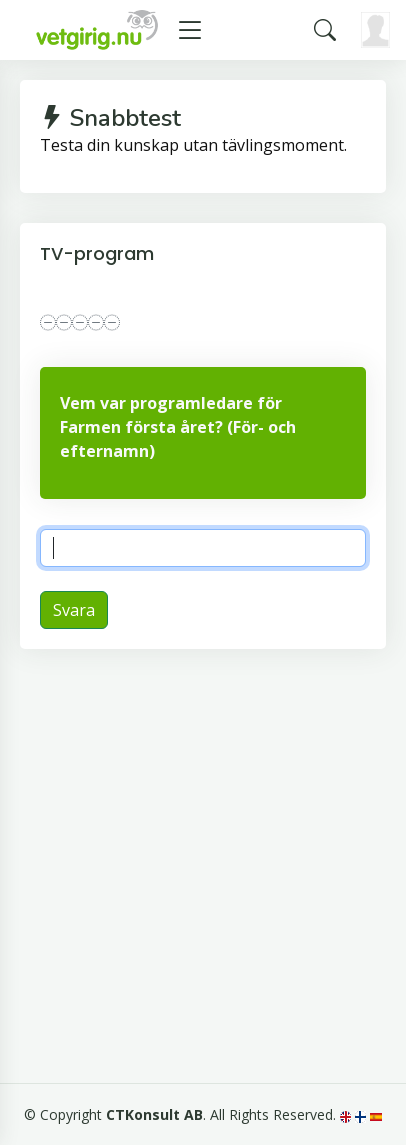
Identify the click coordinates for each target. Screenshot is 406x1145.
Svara (74, 610)
